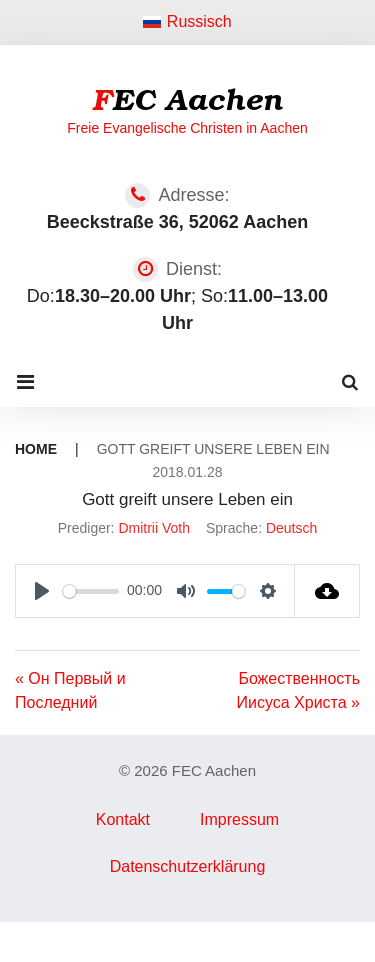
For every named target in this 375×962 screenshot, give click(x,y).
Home (36, 449)
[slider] (91, 591)
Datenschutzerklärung (188, 866)
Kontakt (123, 819)
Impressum (239, 819)
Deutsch (291, 528)
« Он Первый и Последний (70, 690)
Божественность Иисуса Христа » (299, 690)
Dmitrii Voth (154, 528)
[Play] (42, 591)
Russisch (187, 21)
